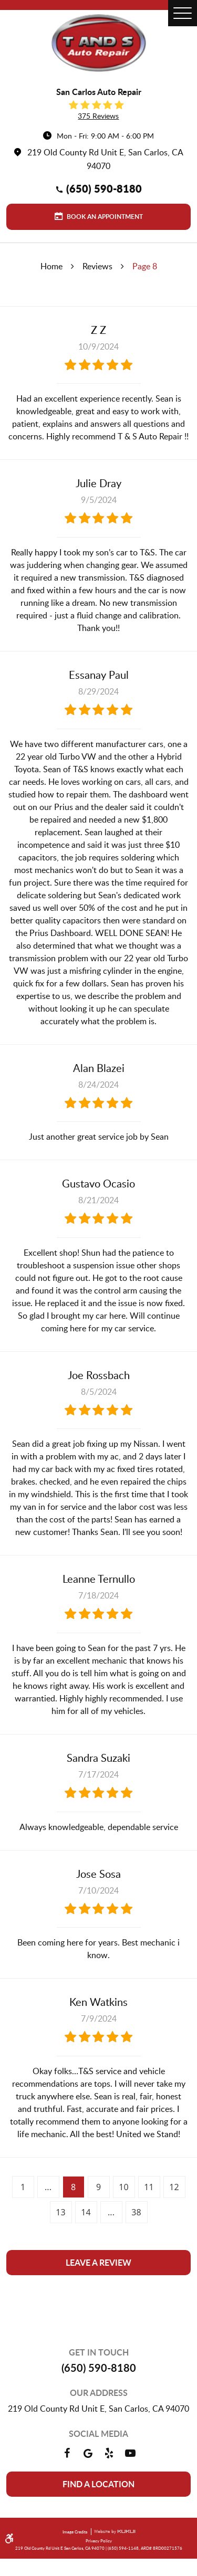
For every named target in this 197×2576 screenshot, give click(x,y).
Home (51, 266)
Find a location (98, 2484)
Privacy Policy (99, 2540)
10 (123, 2187)
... (48, 2187)
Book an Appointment (104, 216)
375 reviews (98, 116)
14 (85, 2212)
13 (60, 2212)
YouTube (130, 2453)
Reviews (97, 266)
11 (148, 2187)
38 (136, 2212)
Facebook (67, 2453)
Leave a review (98, 2262)
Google (88, 2453)
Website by (113, 2532)
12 (174, 2187)
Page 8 (144, 266)
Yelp (109, 2453)
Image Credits (75, 2532)
